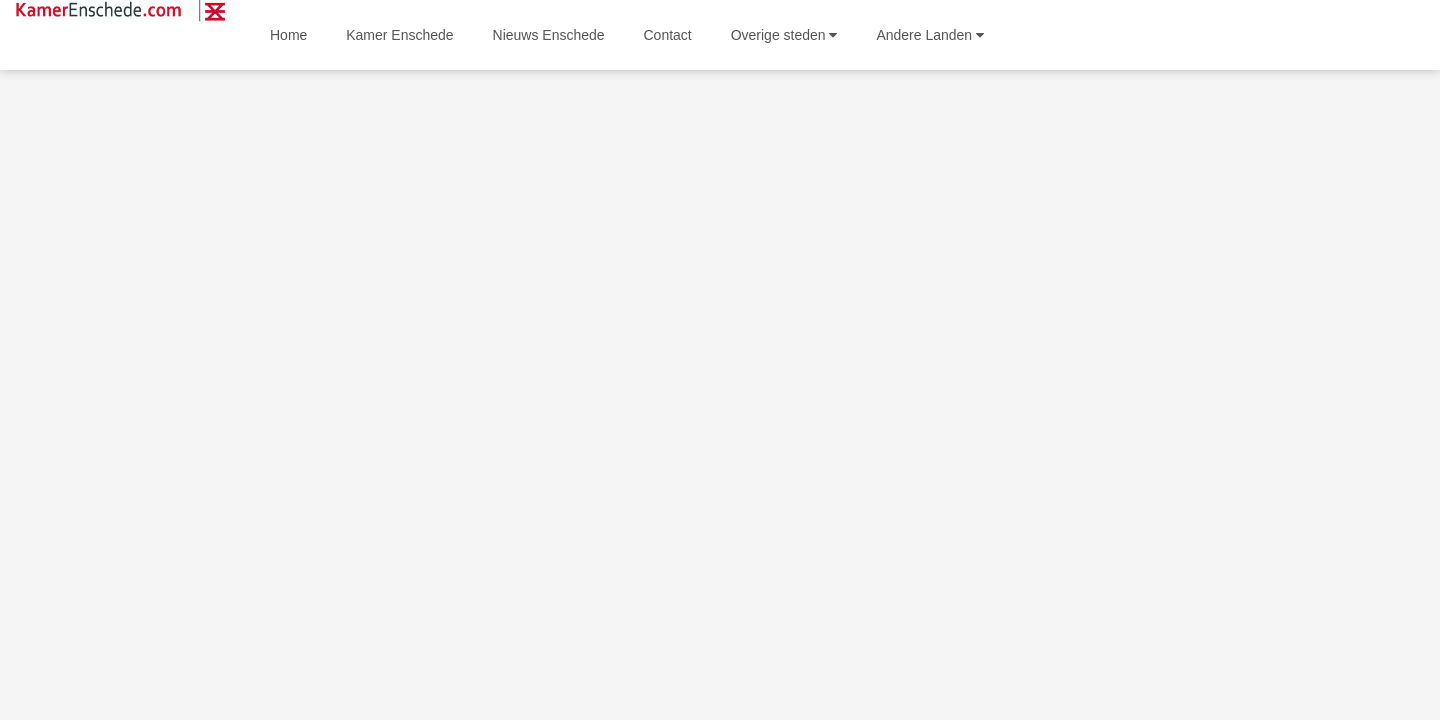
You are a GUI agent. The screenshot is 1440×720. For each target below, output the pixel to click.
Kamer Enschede (399, 35)
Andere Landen (930, 35)
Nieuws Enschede (549, 35)
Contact (668, 35)
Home (288, 35)
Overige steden (784, 35)
